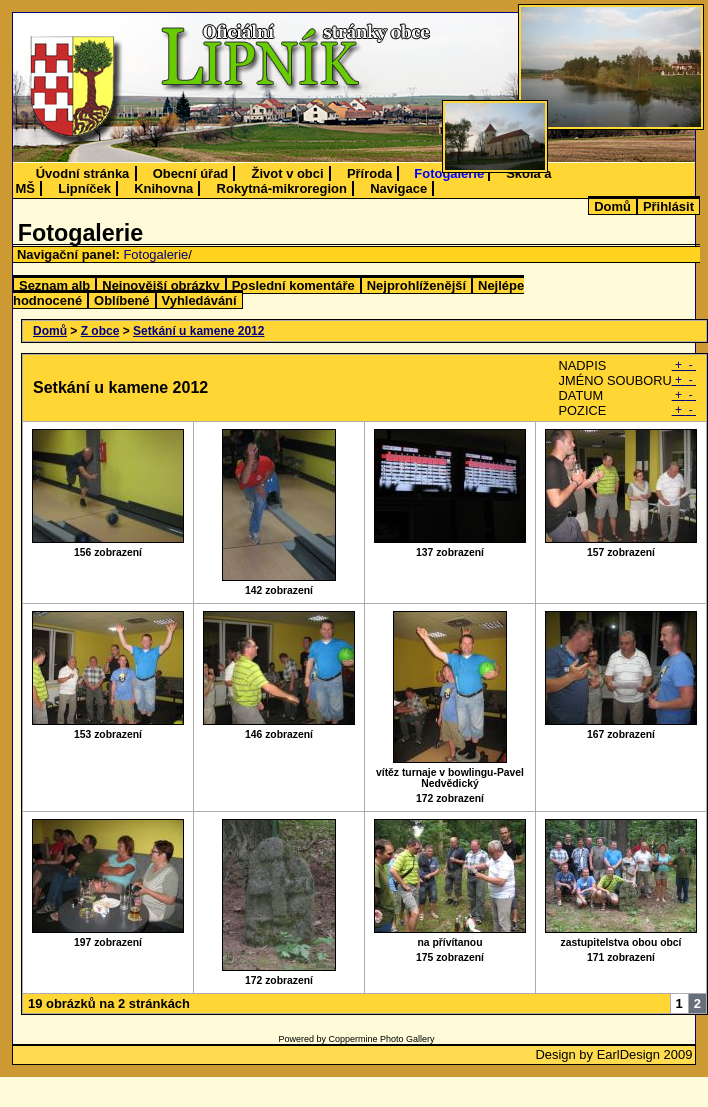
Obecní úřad (191, 173)
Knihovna (163, 188)
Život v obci (288, 173)
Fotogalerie (449, 173)
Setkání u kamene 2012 (198, 331)
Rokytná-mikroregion (282, 188)
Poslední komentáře (293, 285)
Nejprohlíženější (416, 285)
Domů (612, 206)
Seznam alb (54, 285)
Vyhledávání (199, 300)
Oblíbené (121, 300)
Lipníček (84, 188)
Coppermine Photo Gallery (381, 1039)
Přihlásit (668, 206)
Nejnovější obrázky (160, 285)
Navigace (398, 188)
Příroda (369, 173)
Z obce (100, 331)
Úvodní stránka (83, 173)
